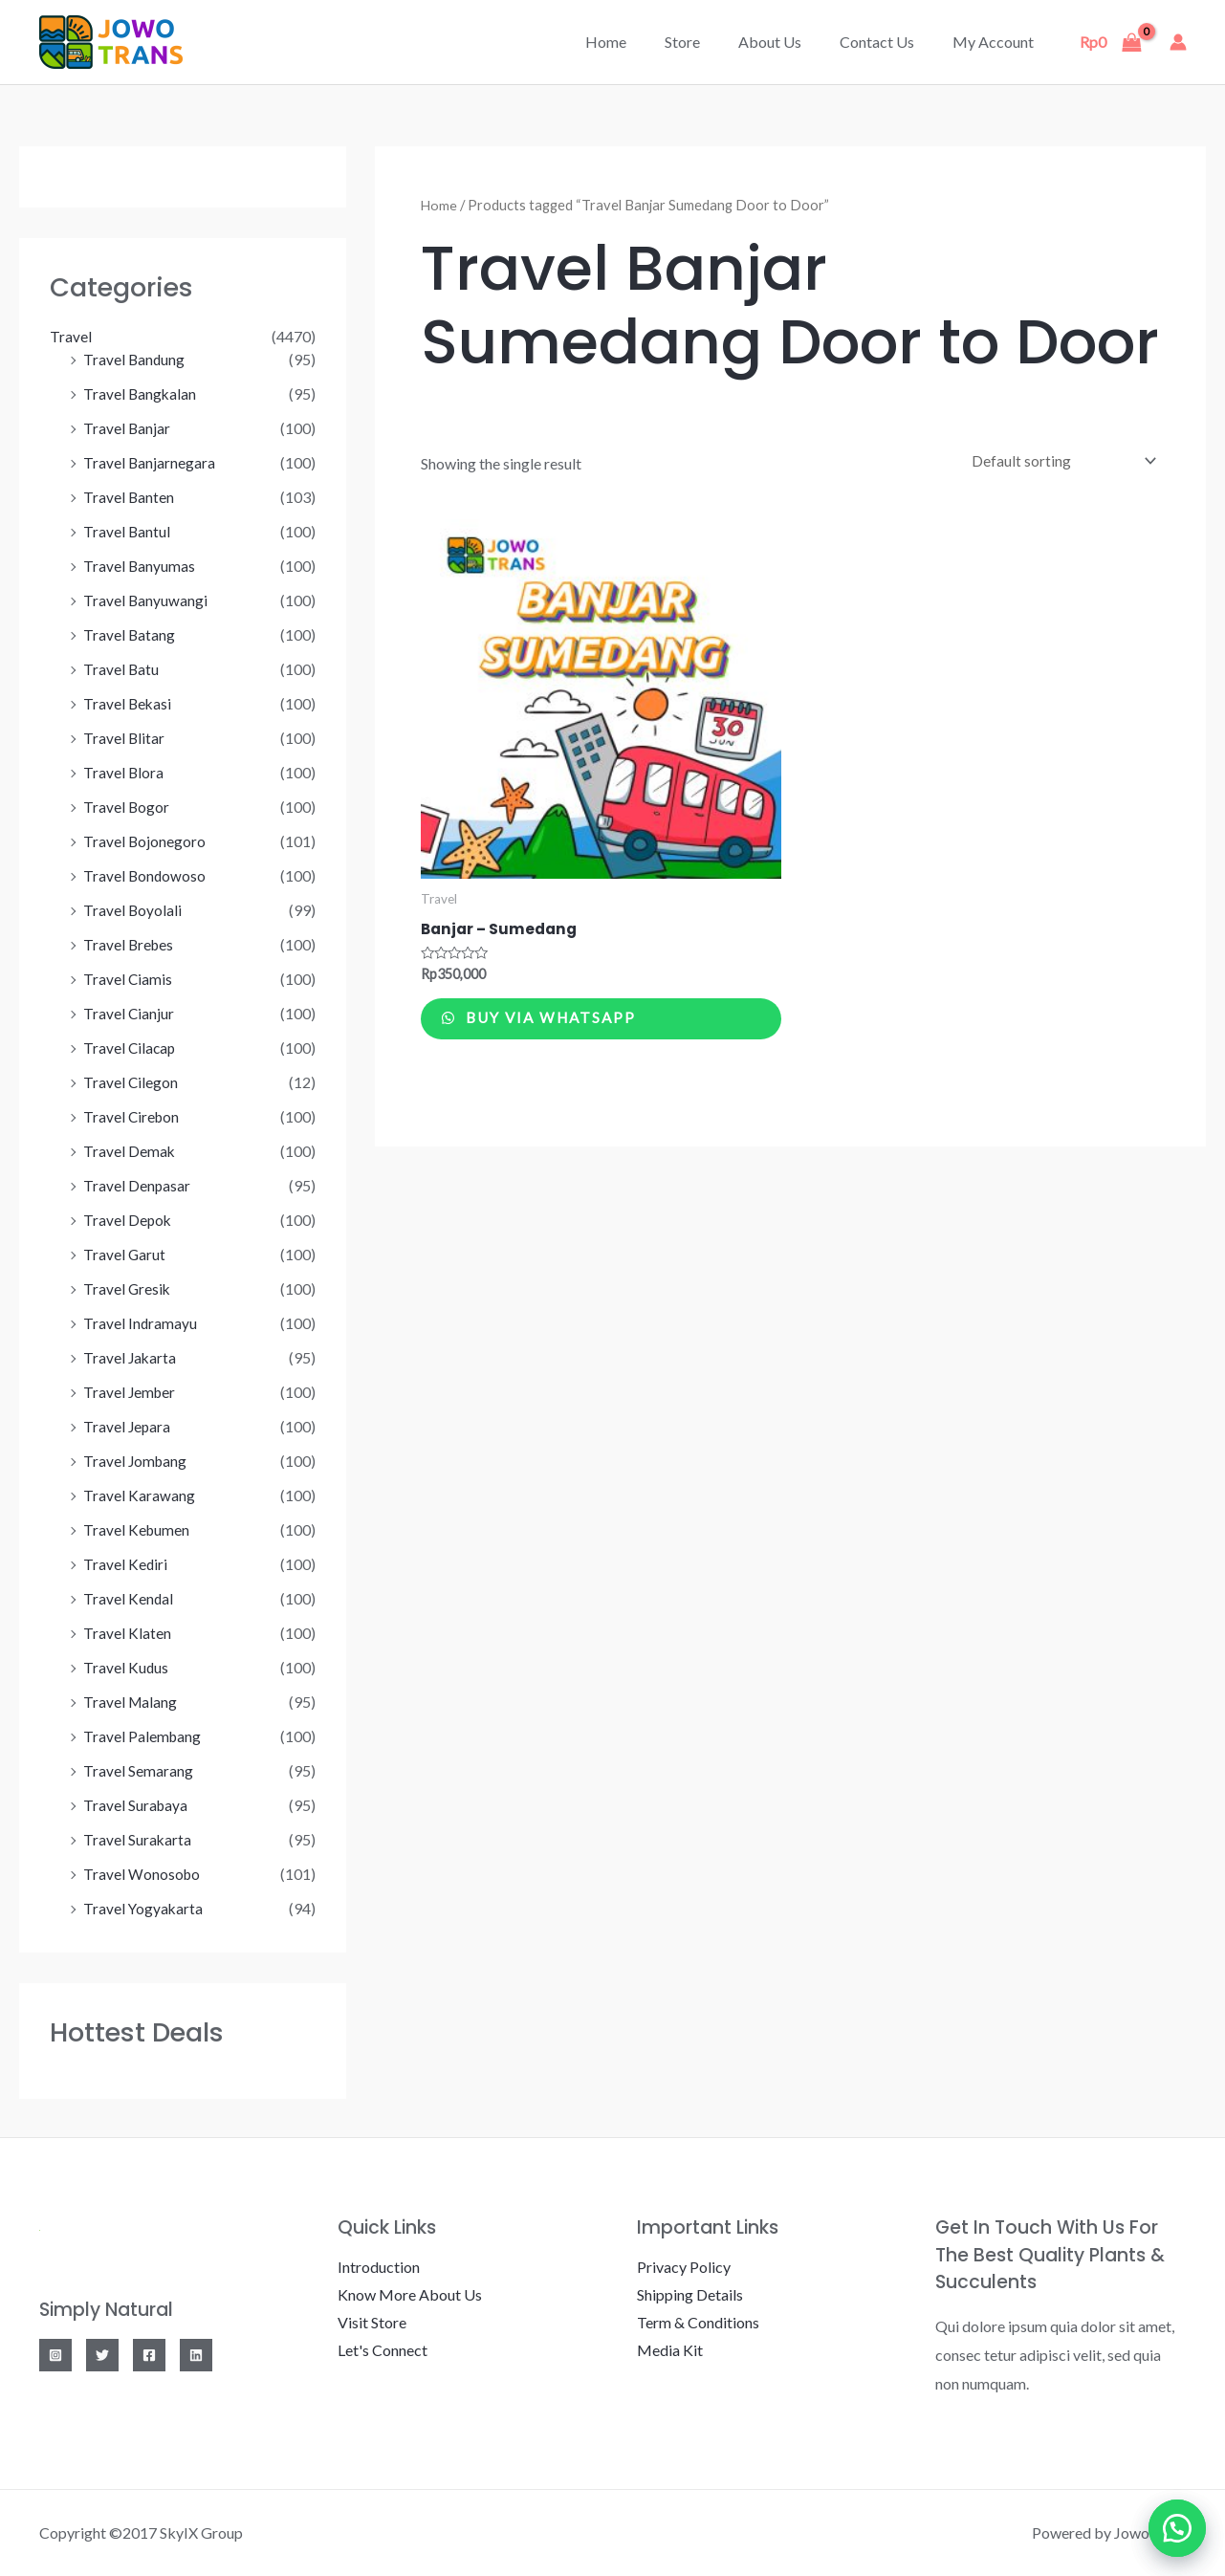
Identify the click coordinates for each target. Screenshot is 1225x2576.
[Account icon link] (1178, 42)
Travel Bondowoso (145, 875)
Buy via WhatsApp (563, 1024)
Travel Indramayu (140, 1323)
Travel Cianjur (129, 1013)
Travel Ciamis (128, 979)
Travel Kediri (125, 1564)
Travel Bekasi (128, 703)
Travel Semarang (138, 1770)
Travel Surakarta (137, 1839)
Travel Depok (128, 1220)
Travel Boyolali (133, 910)
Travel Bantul (127, 531)
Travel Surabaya (136, 1805)
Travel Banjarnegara (149, 462)
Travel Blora (123, 772)
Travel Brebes (129, 944)
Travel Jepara (127, 1426)
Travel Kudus (126, 1667)
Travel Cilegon (131, 1082)
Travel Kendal (128, 1598)
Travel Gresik (127, 1288)
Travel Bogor (126, 806)
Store (709, 42)
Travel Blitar (124, 738)
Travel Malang (131, 1701)
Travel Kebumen (137, 1529)
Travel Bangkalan (140, 393)
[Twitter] (102, 2355)
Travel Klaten (127, 1633)
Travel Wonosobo (142, 1874)
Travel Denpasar (137, 1185)
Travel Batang (129, 634)
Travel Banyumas (139, 566)
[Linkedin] (196, 2355)
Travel (71, 336)
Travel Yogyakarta (144, 1908)
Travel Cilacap (130, 1047)
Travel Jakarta (130, 1357)
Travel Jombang (136, 1461)
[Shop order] (1057, 461)
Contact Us (888, 42)
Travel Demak (129, 1151)
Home (640, 42)
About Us (788, 42)
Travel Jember (130, 1392)
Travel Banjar (127, 428)
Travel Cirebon (132, 1116)
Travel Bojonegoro (145, 841)
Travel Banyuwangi (145, 600)
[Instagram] (55, 2355)
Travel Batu (121, 669)
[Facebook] (149, 2355)
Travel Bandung (134, 359)
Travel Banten (129, 497)
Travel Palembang (143, 1736)
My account (997, 42)
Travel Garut (124, 1254)
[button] (1177, 2528)
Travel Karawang (139, 1495)
